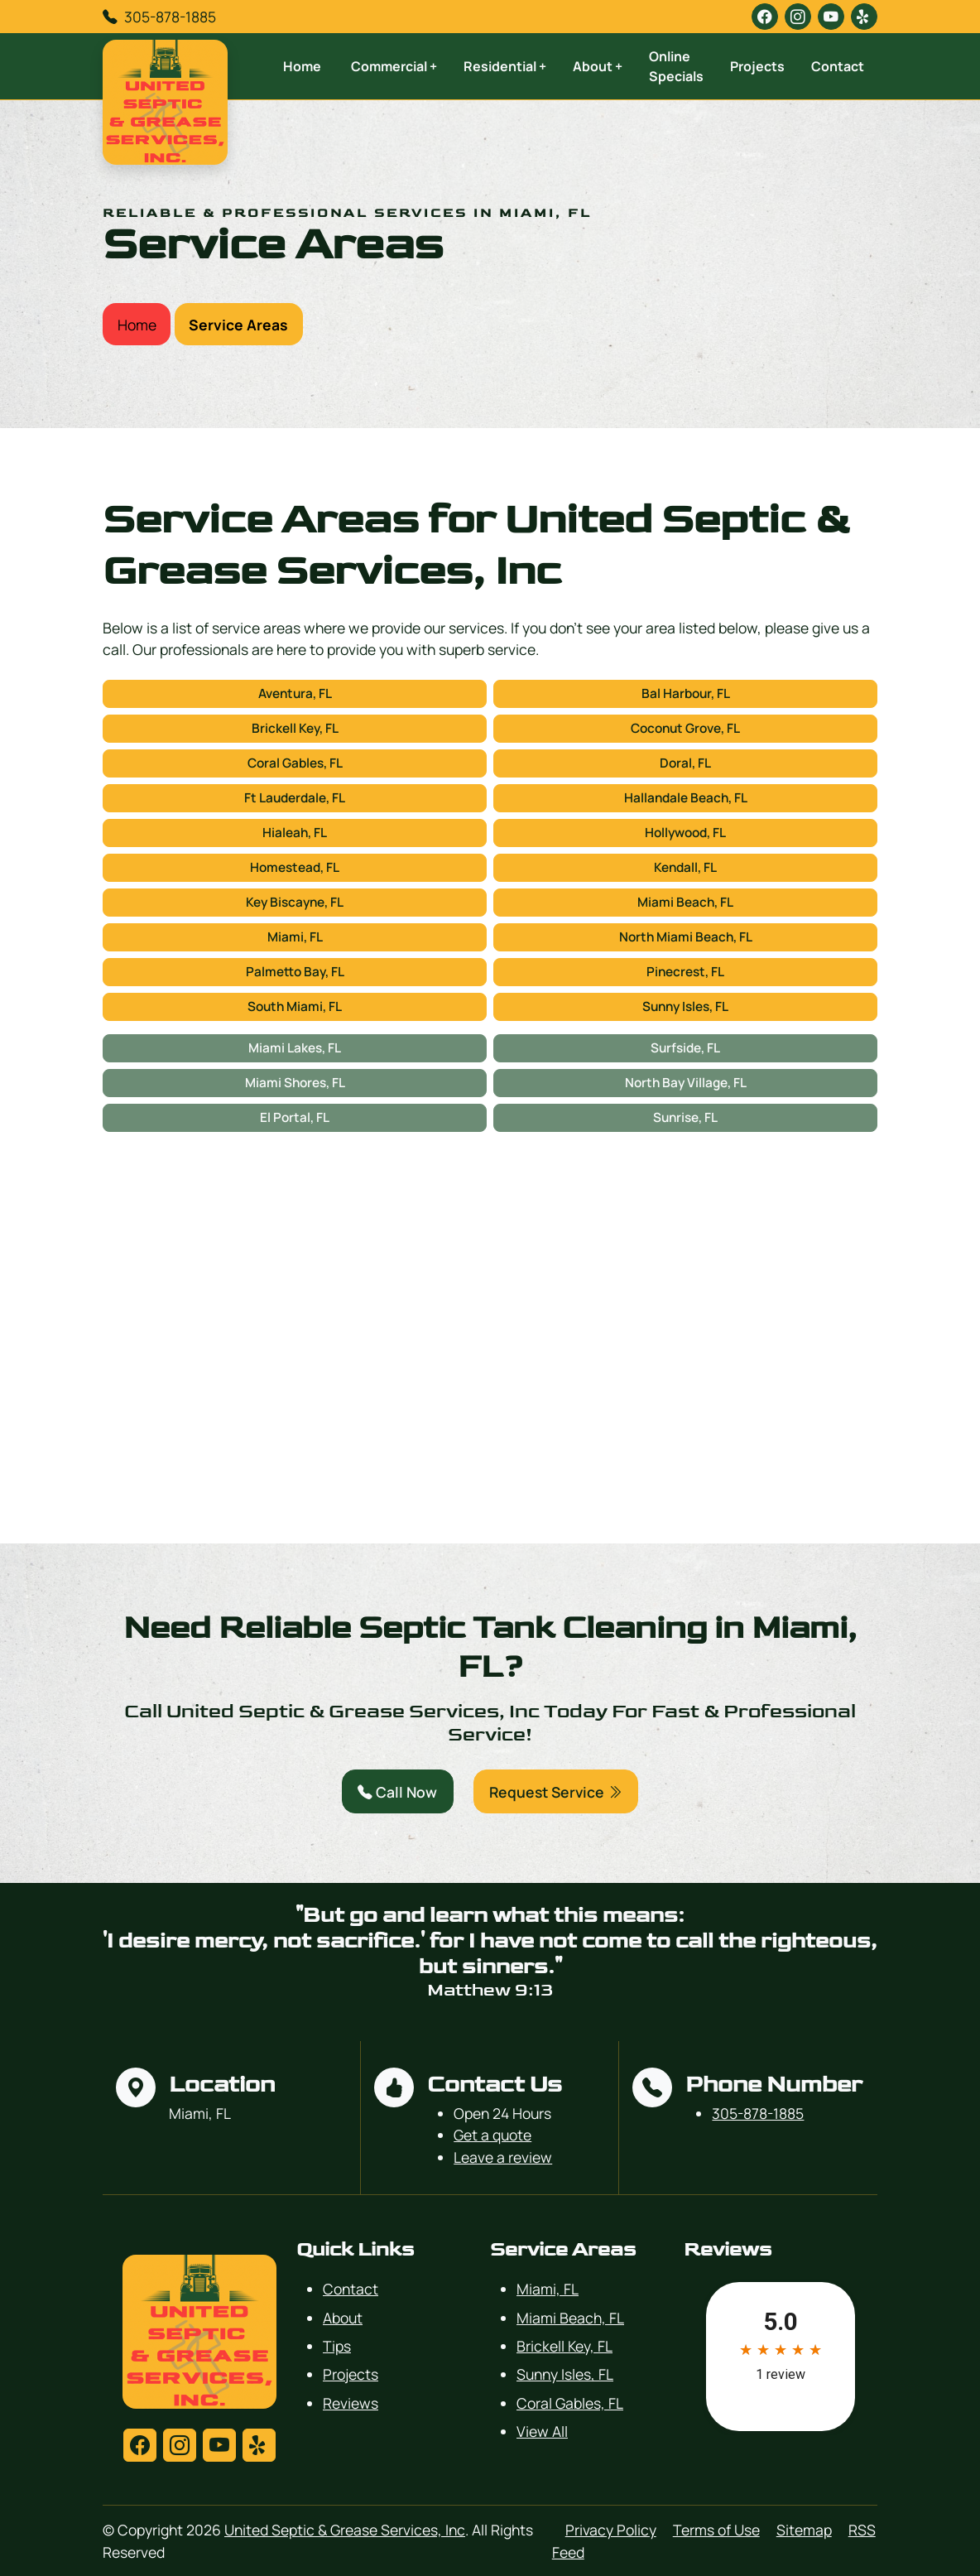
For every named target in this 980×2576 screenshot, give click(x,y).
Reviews (350, 2403)
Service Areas (238, 325)
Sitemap (804, 2530)
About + (597, 66)
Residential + (505, 66)
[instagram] (798, 16)
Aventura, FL (295, 693)
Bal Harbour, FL (685, 693)
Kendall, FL (685, 867)
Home (302, 66)
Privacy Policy (610, 2530)
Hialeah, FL (294, 832)
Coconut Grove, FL (685, 728)
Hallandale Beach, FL (685, 798)
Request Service (555, 1792)
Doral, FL (685, 763)
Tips (337, 2346)
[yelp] (864, 16)
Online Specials (676, 66)
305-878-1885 (170, 16)
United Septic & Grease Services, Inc (344, 2530)
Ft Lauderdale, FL (294, 798)
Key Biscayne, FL (294, 902)
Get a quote (492, 2135)
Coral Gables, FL (295, 763)
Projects (757, 66)
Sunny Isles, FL (685, 1006)
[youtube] (831, 16)
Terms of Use (716, 2530)
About (343, 2318)
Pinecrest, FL (685, 971)
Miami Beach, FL (685, 902)
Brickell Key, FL (295, 728)
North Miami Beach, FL (685, 937)
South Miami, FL (294, 1006)
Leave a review (503, 2157)
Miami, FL (295, 937)
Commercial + (394, 66)
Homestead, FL (294, 867)
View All (542, 2431)
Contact (837, 66)
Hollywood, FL (685, 832)
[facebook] (765, 16)
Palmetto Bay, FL (295, 971)
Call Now (397, 1792)
